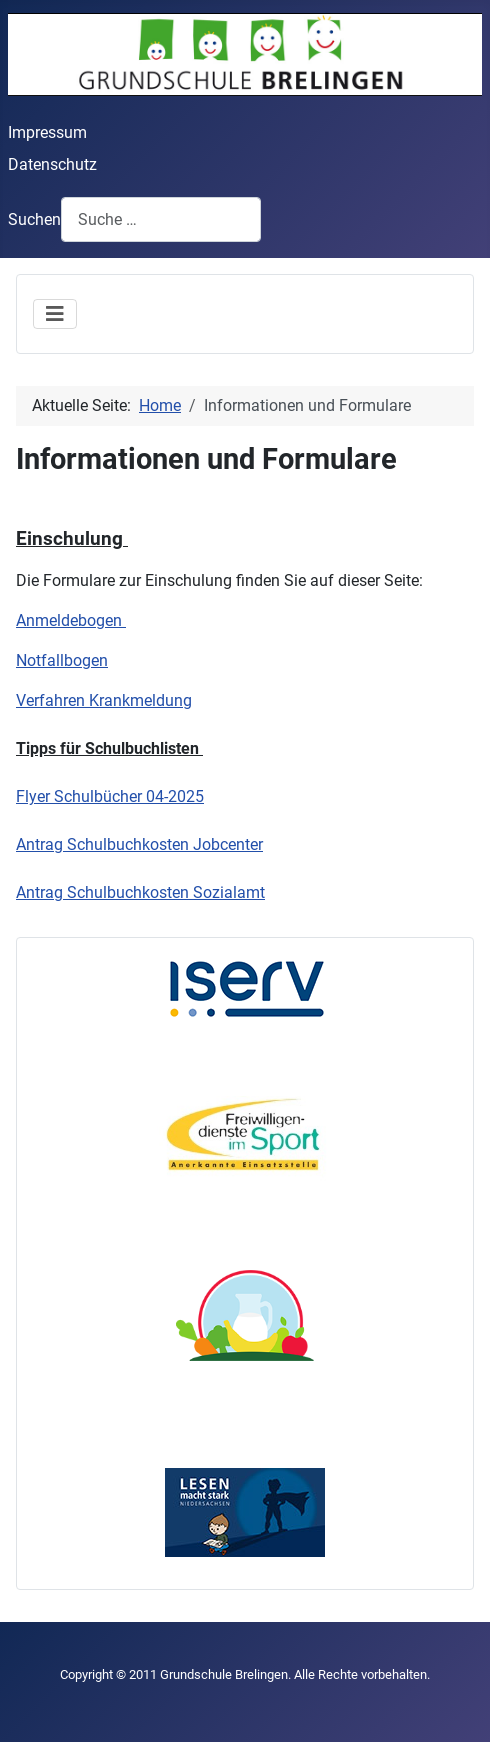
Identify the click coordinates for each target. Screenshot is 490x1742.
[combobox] (161, 219)
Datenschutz (52, 164)
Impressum (47, 132)
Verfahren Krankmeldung (104, 700)
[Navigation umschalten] (55, 314)
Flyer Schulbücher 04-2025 (110, 796)
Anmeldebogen (71, 620)
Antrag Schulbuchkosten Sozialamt (140, 892)
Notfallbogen (62, 660)
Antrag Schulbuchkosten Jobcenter (139, 844)
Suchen (34, 219)
